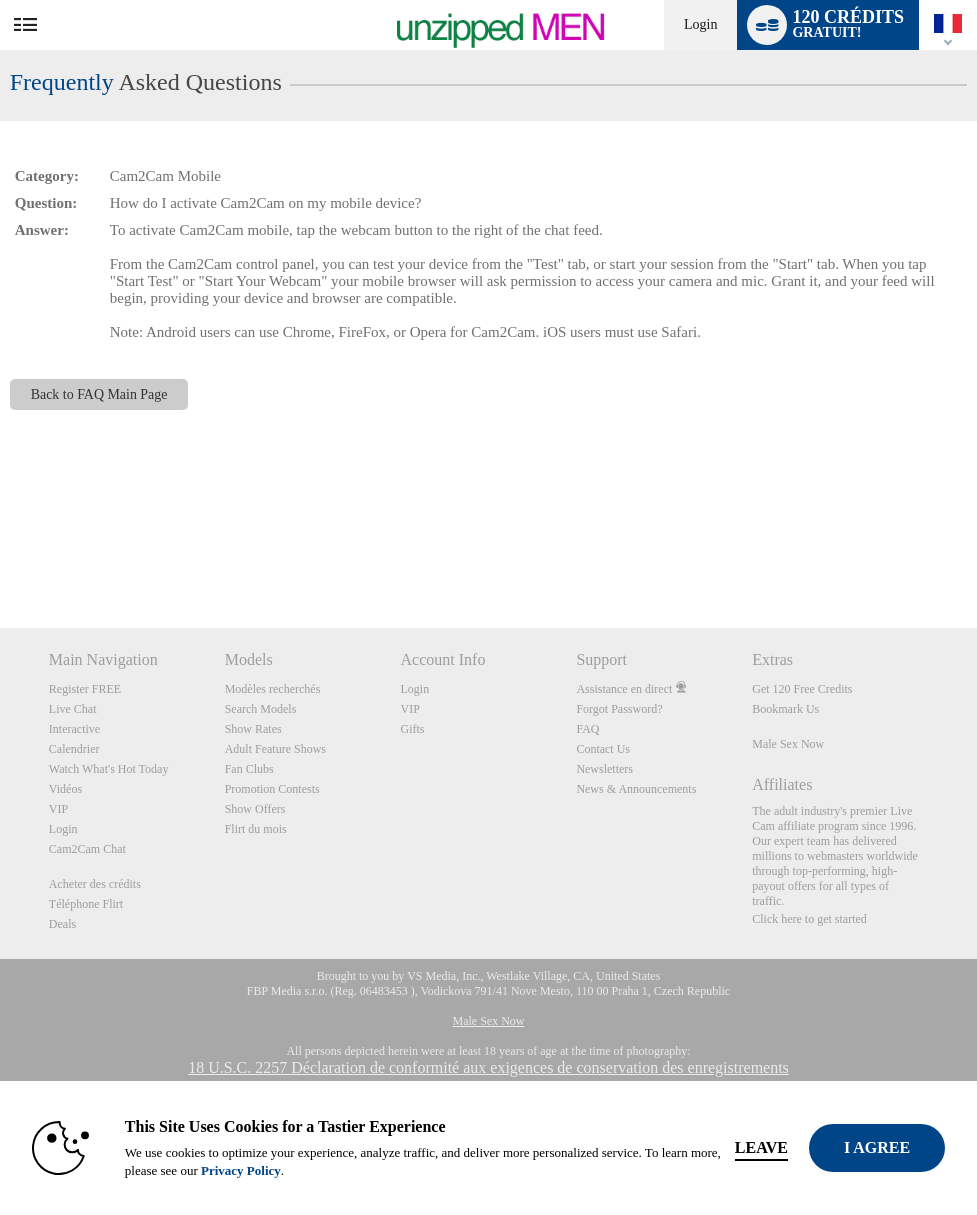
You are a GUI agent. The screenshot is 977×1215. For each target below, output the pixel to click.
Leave (761, 1147)
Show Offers (255, 809)
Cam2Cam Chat (87, 849)
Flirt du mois (256, 829)
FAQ (587, 729)
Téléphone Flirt (86, 904)
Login (700, 24)
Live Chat (73, 709)
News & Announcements (636, 789)
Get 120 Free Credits (802, 689)
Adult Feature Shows (275, 749)
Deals (62, 924)
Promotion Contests (272, 789)
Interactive (74, 729)
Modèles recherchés (273, 689)
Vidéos (65, 789)
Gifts (413, 729)
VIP (58, 809)
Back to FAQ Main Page (99, 394)
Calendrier (74, 749)
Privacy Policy (241, 1170)
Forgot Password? (619, 709)
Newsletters (604, 769)
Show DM (0, 553)
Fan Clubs (249, 769)
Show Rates (253, 729)
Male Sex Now (788, 744)
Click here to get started (809, 919)
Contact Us (603, 749)
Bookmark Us (785, 709)
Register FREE (85, 689)
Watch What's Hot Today (109, 769)
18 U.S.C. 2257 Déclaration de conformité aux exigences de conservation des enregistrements (488, 1067)
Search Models (261, 709)
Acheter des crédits (95, 884)
